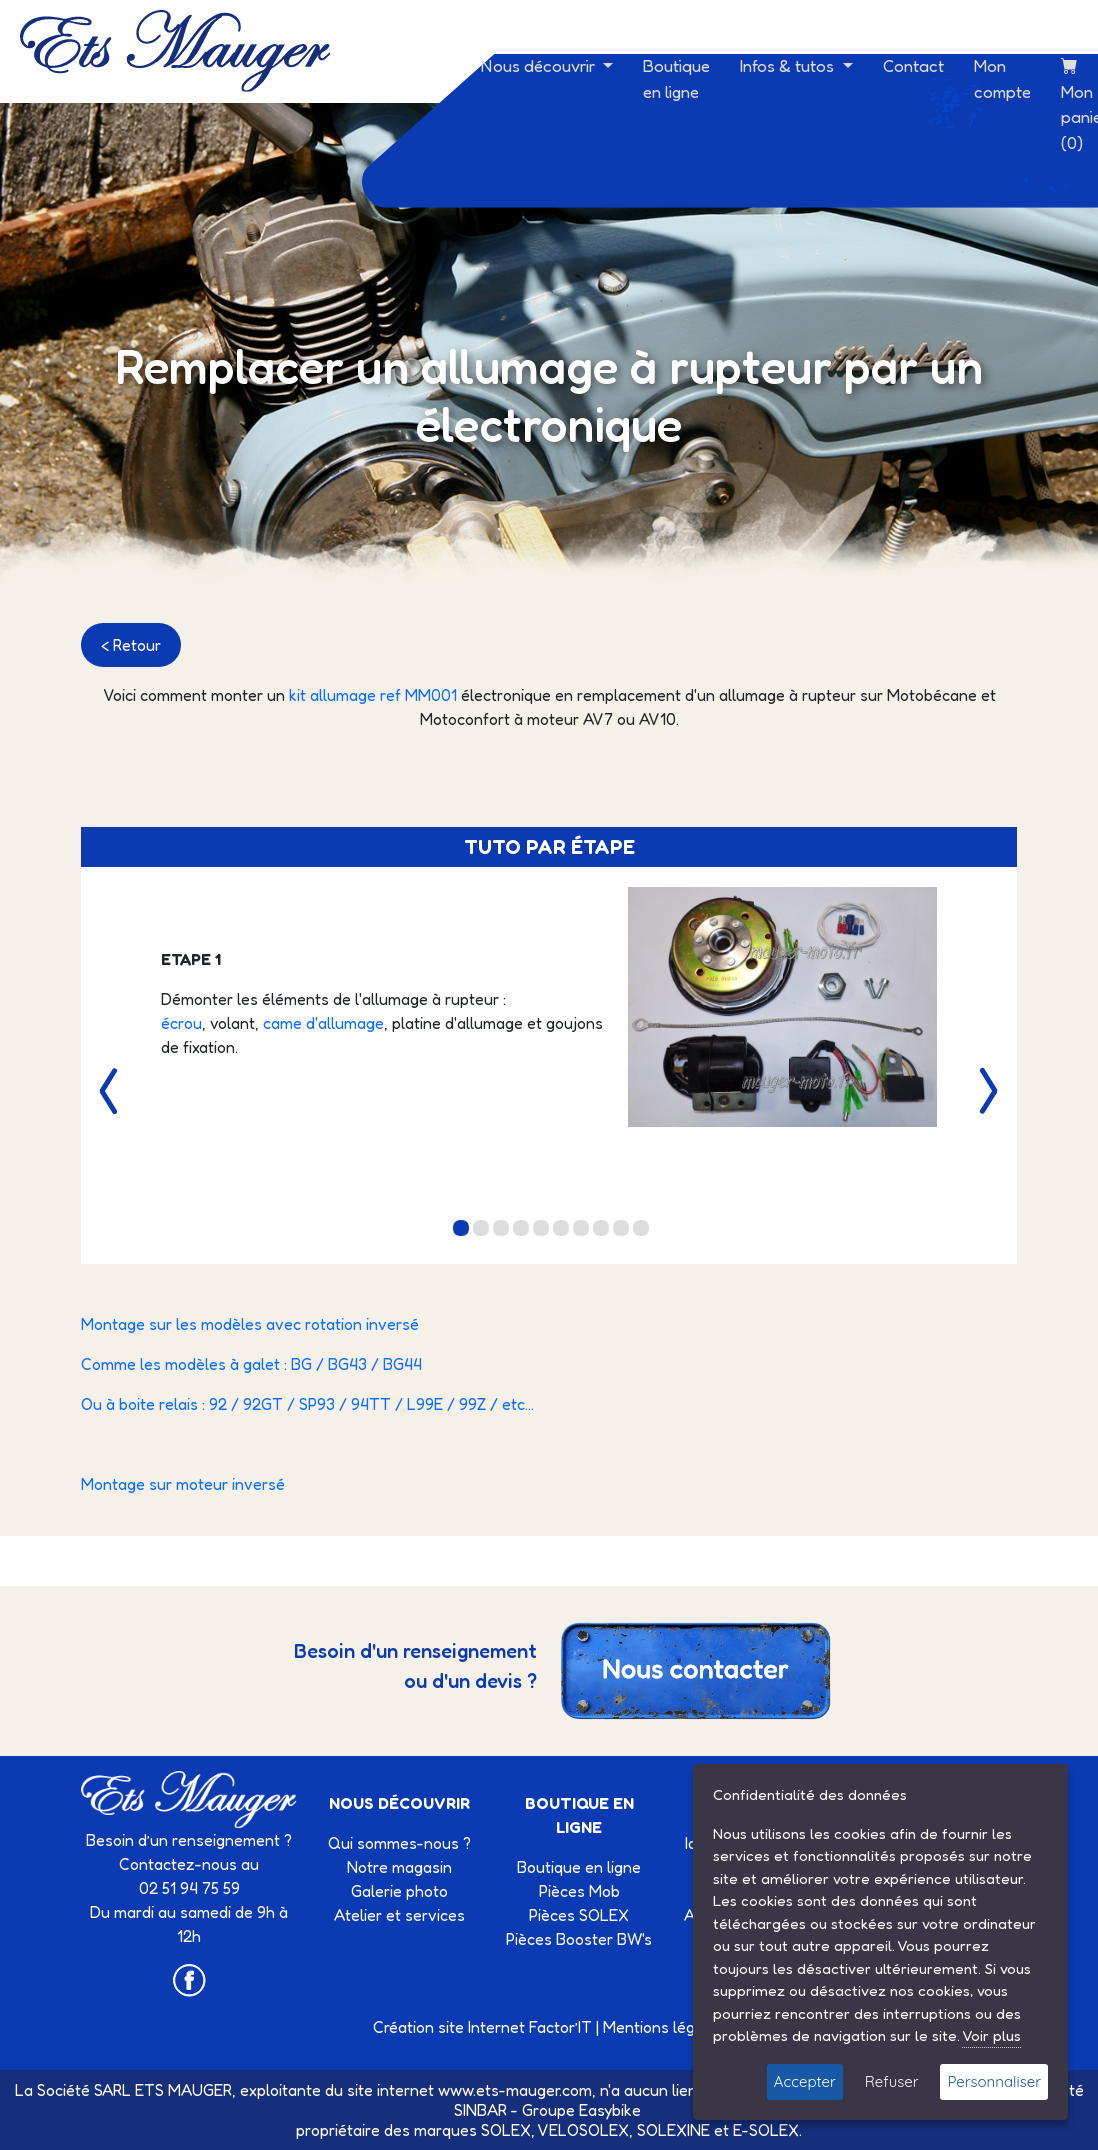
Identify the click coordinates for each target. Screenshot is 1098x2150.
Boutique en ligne (676, 78)
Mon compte (1002, 78)
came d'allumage (323, 1023)
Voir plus (991, 2035)
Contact (913, 65)
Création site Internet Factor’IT (482, 2027)
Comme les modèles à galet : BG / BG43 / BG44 (251, 1364)
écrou (181, 1023)
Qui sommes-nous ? (399, 1843)
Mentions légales (664, 2027)
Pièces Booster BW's (579, 1939)
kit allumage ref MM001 (373, 695)
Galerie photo (399, 1891)
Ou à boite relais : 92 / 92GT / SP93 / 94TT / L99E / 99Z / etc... (307, 1404)
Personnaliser (994, 2081)
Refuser (892, 2081)
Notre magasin (399, 1867)
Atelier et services (399, 1915)
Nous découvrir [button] (540, 65)
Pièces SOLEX (579, 1915)
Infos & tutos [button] (789, 65)
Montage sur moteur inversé (183, 1484)
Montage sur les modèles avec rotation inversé (250, 1324)
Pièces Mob (579, 1891)
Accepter (805, 2081)
